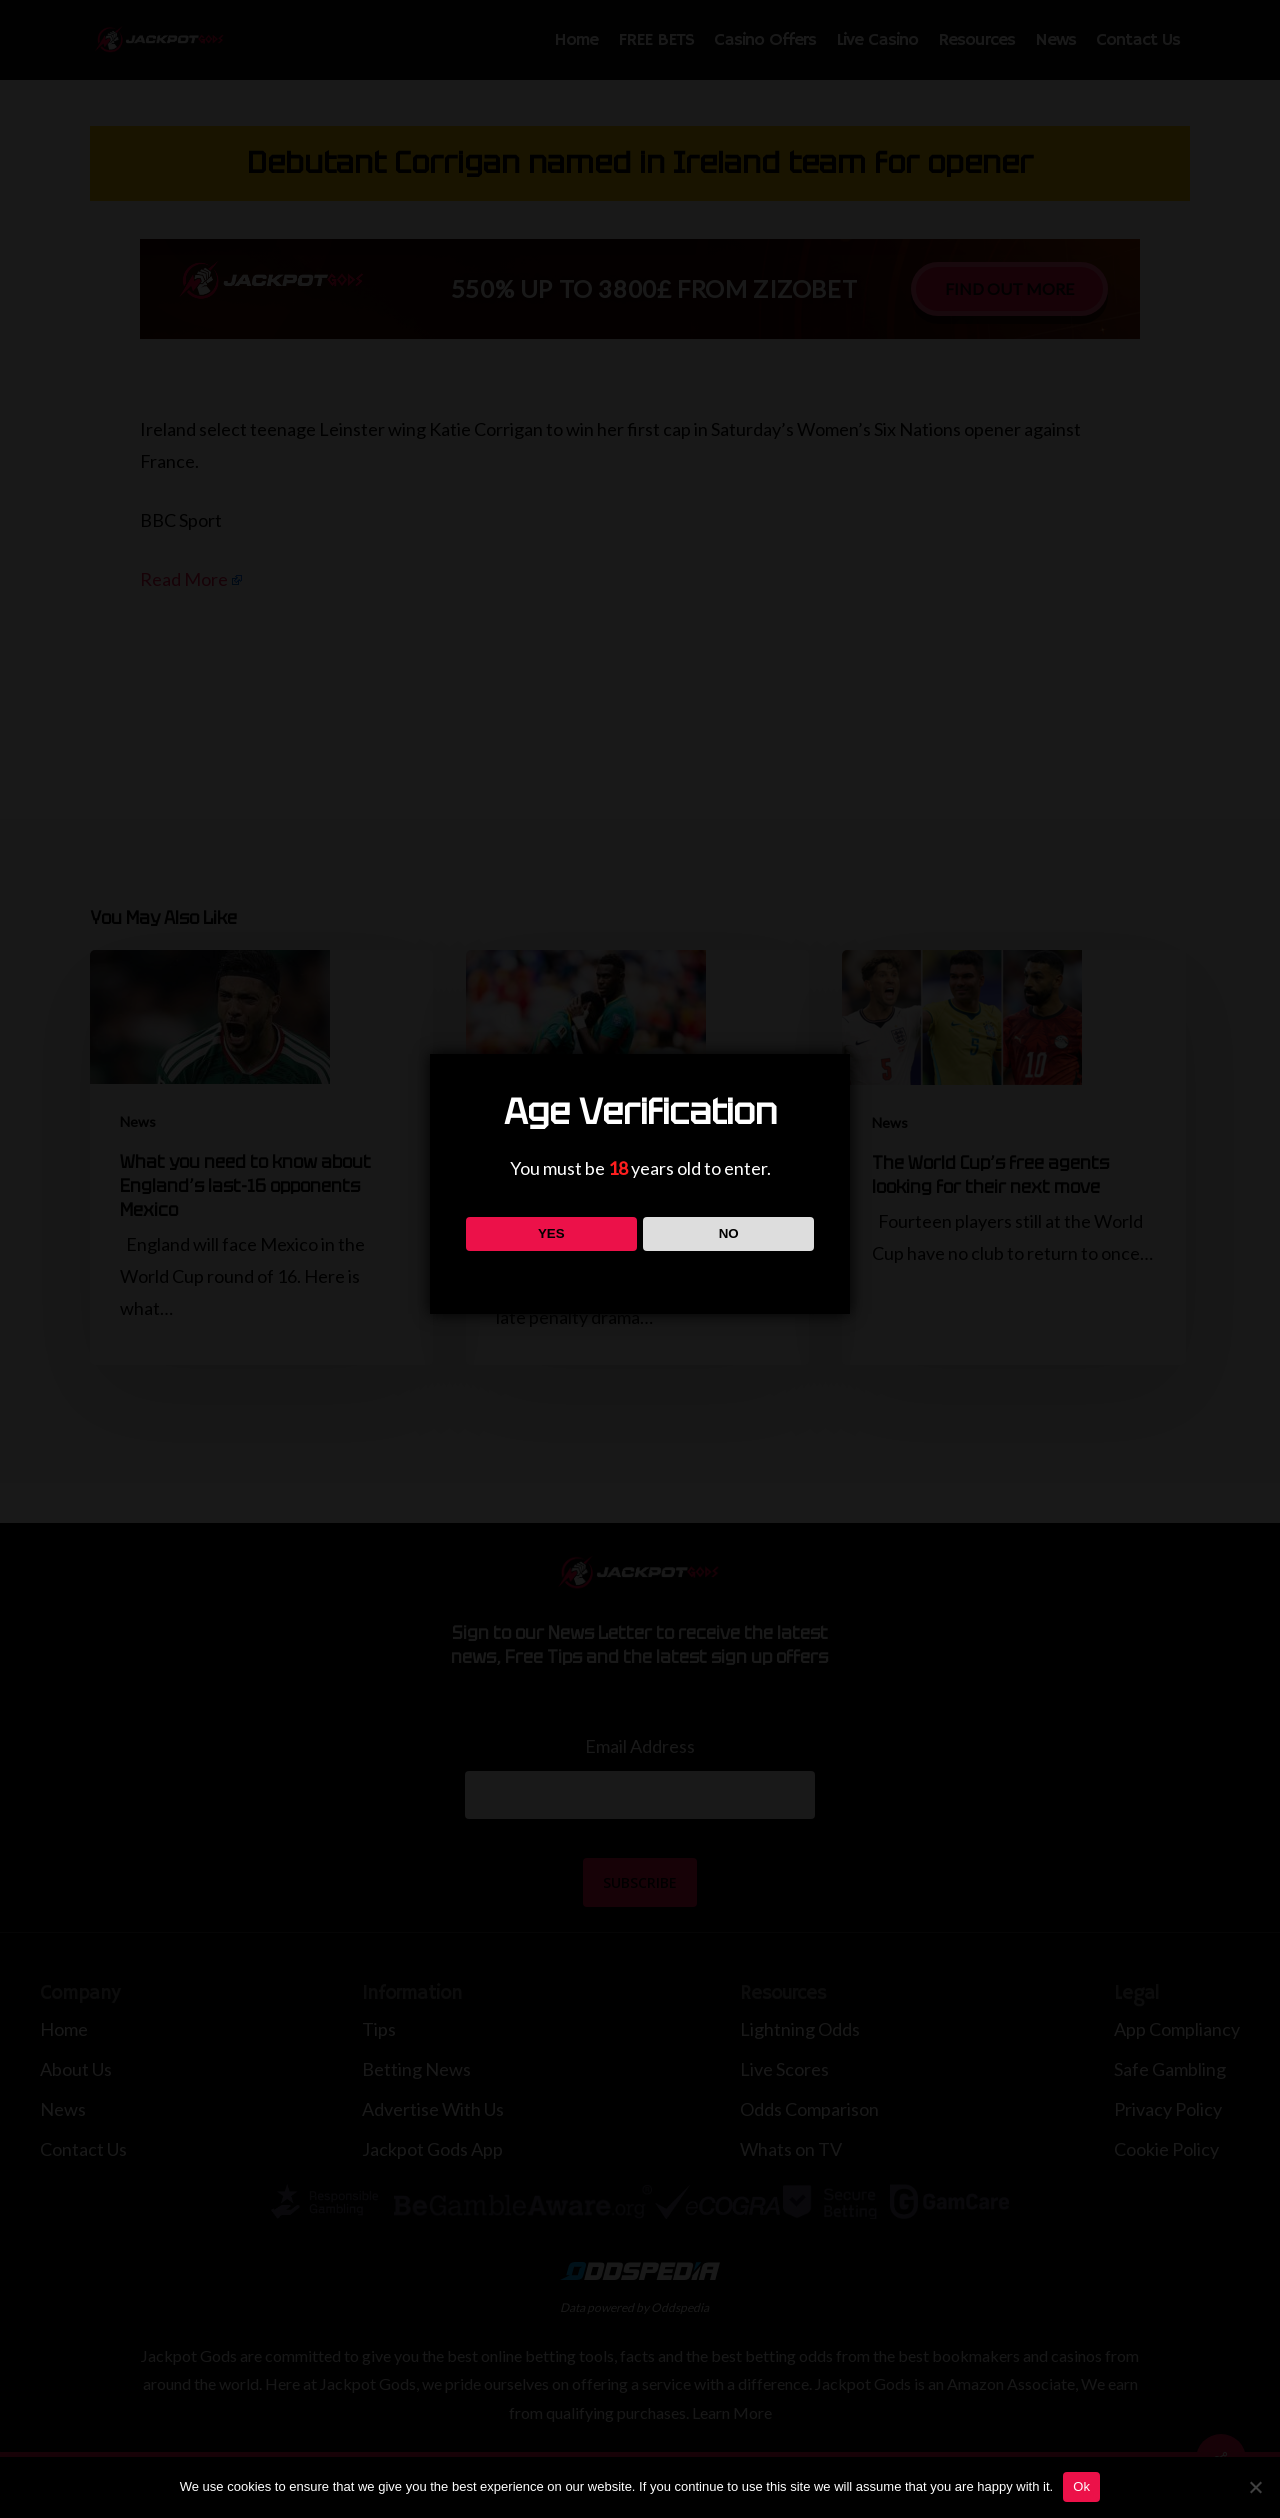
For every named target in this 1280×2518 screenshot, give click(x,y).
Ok (1081, 2486)
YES (551, 1233)
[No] (1255, 2487)
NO (729, 1233)
